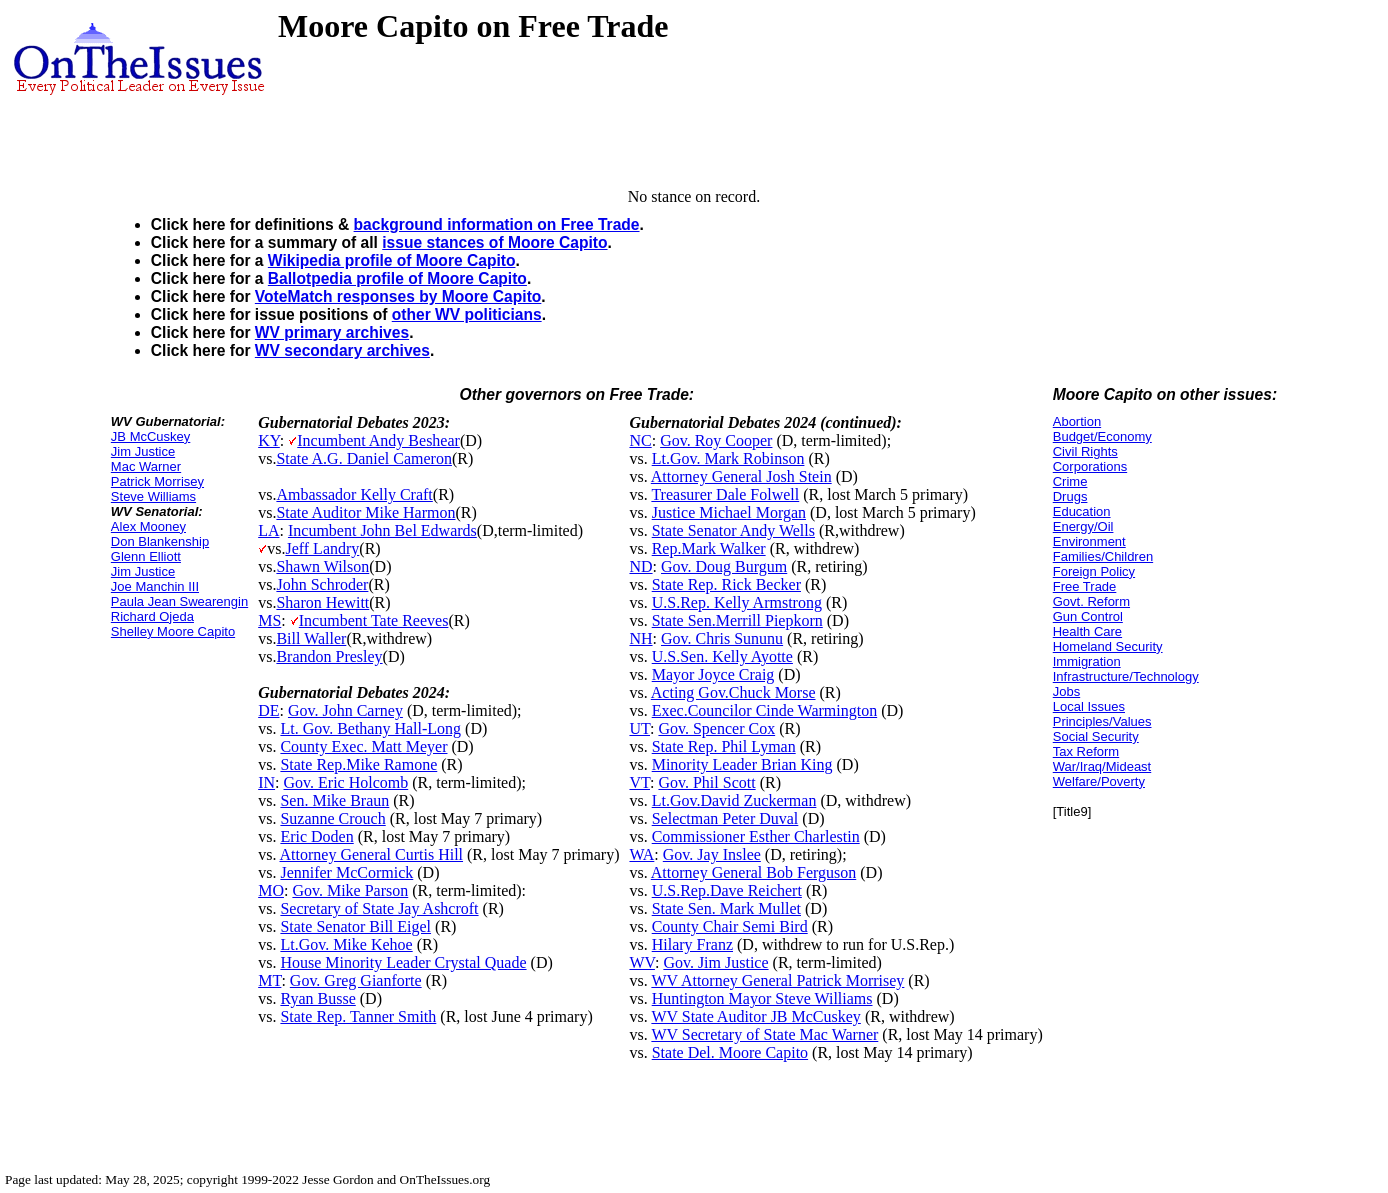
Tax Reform (1086, 751)
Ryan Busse (317, 998)
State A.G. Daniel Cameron (364, 458)
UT (639, 728)
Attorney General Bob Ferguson (753, 872)
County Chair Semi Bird (730, 926)
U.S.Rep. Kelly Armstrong (737, 602)
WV (641, 962)
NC (640, 440)
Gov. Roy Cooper (716, 440)
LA (268, 530)
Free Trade (1085, 586)
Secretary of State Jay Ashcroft (379, 908)
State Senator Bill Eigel (355, 926)
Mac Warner (146, 466)
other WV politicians (467, 314)
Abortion (1077, 421)
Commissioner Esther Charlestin (756, 836)
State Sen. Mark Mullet (726, 908)
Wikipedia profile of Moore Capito (392, 260)
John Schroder (322, 584)
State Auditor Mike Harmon (365, 512)
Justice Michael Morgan (729, 512)
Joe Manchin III (155, 586)
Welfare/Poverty (1099, 781)
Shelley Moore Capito (173, 631)
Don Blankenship (160, 541)
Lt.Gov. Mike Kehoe (346, 944)
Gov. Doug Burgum (724, 566)
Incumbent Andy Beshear (378, 440)
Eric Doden (316, 836)
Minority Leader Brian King (742, 764)
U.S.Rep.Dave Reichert (727, 890)
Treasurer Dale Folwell (725, 494)
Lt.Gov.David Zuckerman (734, 800)
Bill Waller (311, 638)
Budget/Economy (1102, 436)
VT (639, 782)
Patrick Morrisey (157, 481)
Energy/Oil (1083, 526)
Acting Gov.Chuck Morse (733, 692)
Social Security (1096, 736)
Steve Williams (153, 496)
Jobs (1066, 691)
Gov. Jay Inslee (712, 854)
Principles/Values (1102, 721)
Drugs (1070, 496)
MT (269, 980)
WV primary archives (332, 332)
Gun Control (1088, 616)
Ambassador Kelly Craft (354, 494)
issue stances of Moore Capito (494, 242)
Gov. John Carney (345, 710)
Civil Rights (1085, 451)
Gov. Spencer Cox (716, 728)
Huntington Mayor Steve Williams (762, 998)
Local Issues (1089, 706)
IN (266, 782)
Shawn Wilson (322, 566)
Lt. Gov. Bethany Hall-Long (370, 728)
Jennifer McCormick (346, 872)
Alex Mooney (148, 526)
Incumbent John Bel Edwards (382, 530)
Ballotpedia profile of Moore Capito (397, 278)
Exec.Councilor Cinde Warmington (764, 710)
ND (640, 566)
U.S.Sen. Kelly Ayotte (722, 656)
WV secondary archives (342, 350)
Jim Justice (143, 451)
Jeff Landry (322, 548)
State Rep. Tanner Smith (358, 1016)
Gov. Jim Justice (715, 962)
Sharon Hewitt (322, 602)
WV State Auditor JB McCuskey (755, 1016)
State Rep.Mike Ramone (358, 764)
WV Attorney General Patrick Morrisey (777, 980)
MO (271, 890)
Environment (1089, 541)
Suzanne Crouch (332, 818)
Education (1082, 511)
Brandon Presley (329, 656)
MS (269, 620)
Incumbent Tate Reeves (374, 620)
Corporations (1090, 466)
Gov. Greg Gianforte (356, 980)
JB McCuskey (150, 436)
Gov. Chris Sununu (722, 638)
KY (269, 440)
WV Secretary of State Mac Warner (764, 1034)
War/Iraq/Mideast (1102, 766)
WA (641, 854)
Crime (1070, 481)
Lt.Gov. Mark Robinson (728, 458)
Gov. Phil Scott (706, 782)
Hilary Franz (692, 944)
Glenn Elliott (146, 556)
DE (268, 710)
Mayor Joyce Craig (713, 674)
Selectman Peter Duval (725, 818)
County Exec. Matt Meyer (363, 746)
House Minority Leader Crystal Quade (403, 962)
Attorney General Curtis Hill (372, 854)
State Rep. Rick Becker (726, 584)
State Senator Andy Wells (733, 530)
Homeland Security (1108, 646)
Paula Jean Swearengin (179, 601)
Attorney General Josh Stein (741, 476)
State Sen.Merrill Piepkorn (737, 620)
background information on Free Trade (497, 224)
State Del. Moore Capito (730, 1052)
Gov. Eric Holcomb (346, 782)
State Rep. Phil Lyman (724, 746)
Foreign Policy (1094, 571)
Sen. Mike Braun (334, 800)
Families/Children (1103, 556)
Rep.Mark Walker (709, 548)
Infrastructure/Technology (1126, 676)
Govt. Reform (1091, 601)
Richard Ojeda (152, 616)
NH (640, 638)
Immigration (1087, 661)
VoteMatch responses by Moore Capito (398, 296)
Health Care (1087, 631)
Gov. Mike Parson (350, 890)
